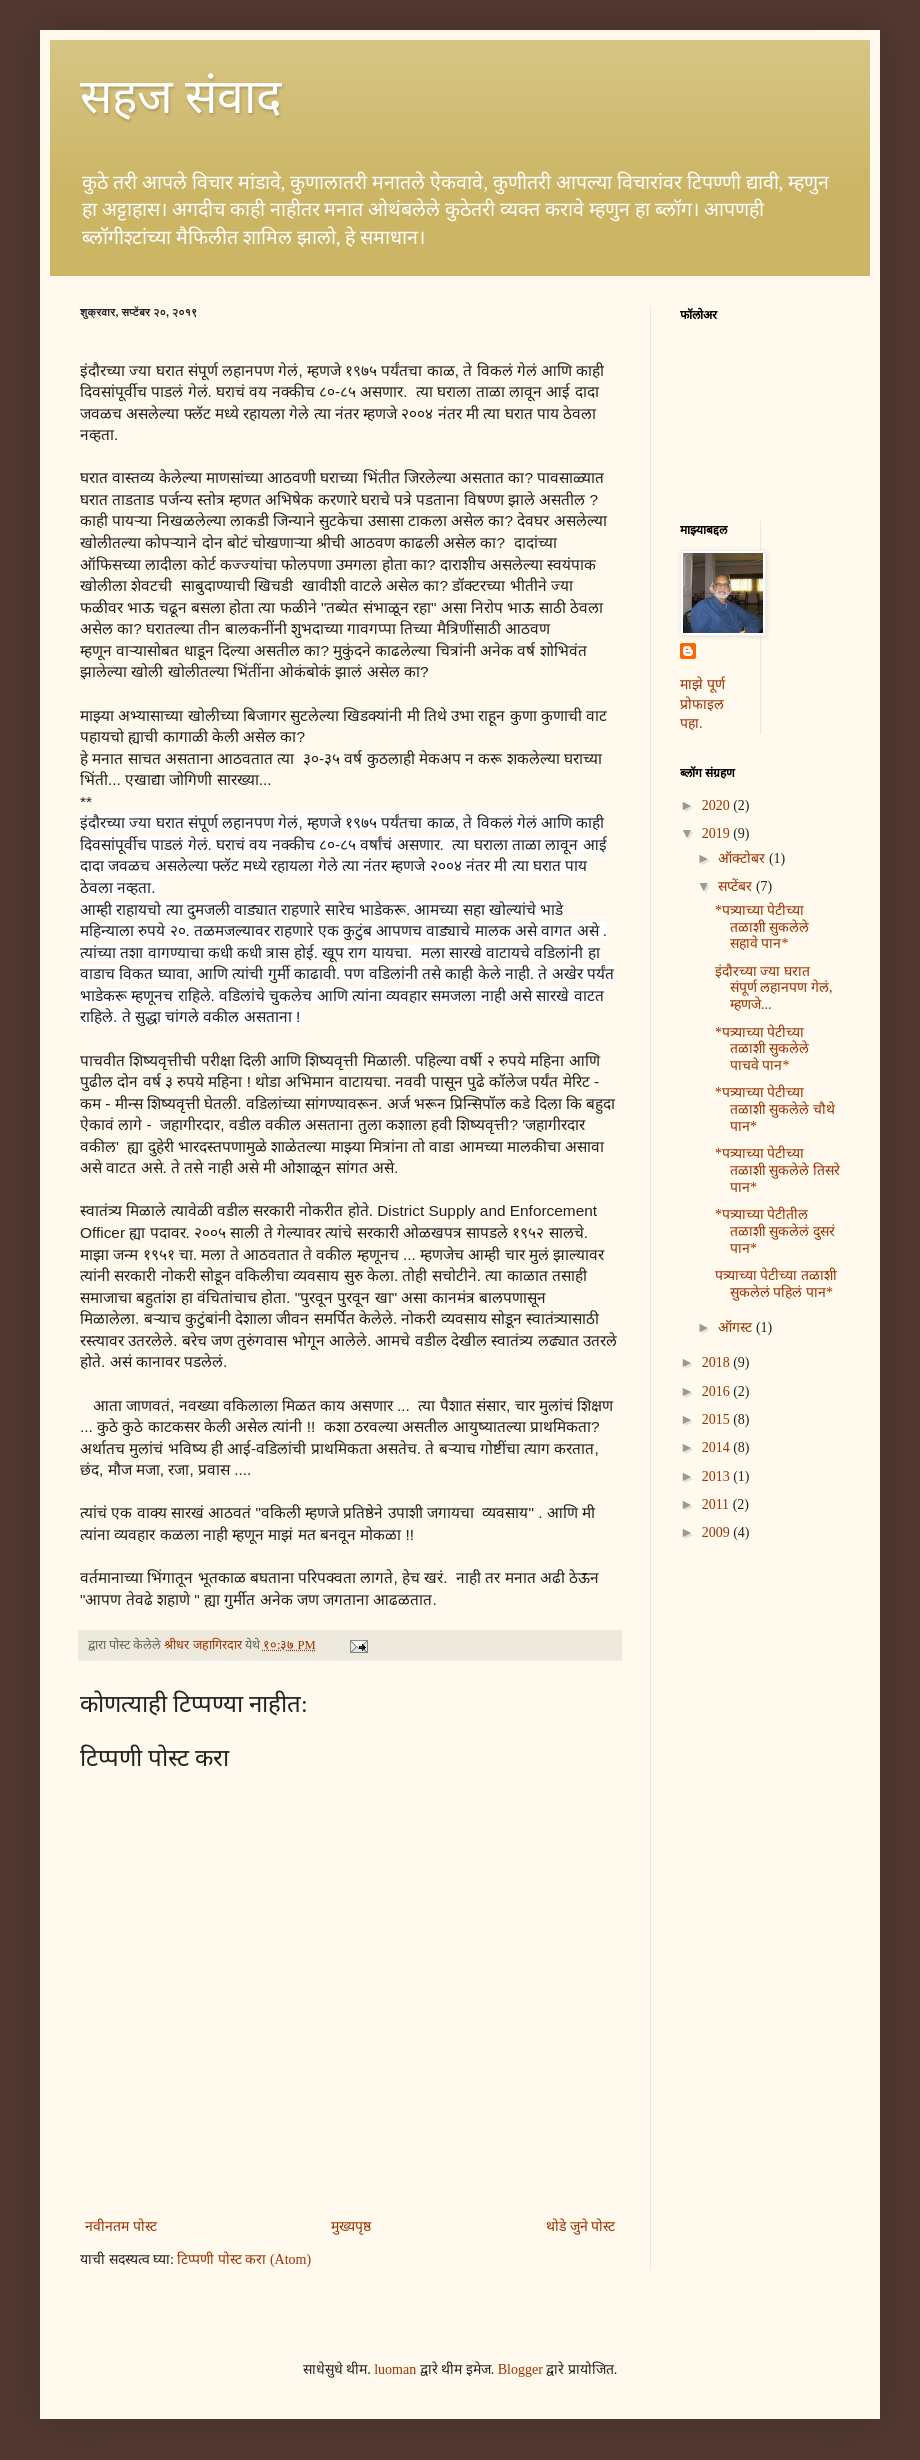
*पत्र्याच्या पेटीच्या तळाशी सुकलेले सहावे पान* (762, 927)
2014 (718, 1447)
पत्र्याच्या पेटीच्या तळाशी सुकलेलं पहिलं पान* (776, 1284)
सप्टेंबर (737, 886)
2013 (718, 1476)
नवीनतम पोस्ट (121, 2226)
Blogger (520, 2369)
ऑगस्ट (737, 1327)
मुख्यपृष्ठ (351, 2226)
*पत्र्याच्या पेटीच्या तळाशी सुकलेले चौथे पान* (775, 1109)
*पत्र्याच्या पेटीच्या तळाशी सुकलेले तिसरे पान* (777, 1170)
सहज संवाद (180, 96)
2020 (718, 805)
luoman (395, 2369)
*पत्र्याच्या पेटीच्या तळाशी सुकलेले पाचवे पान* (762, 1049)
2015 (718, 1419)
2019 (718, 833)
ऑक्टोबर (743, 858)
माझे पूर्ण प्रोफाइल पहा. (702, 704)
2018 (718, 1362)
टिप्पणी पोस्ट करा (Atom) (244, 2259)
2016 (718, 1391)
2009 (718, 1532)
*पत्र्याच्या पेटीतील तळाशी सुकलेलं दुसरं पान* (775, 1231)
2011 (717, 1504)
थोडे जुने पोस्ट (580, 2226)
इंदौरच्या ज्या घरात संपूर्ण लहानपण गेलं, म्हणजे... (774, 988)
